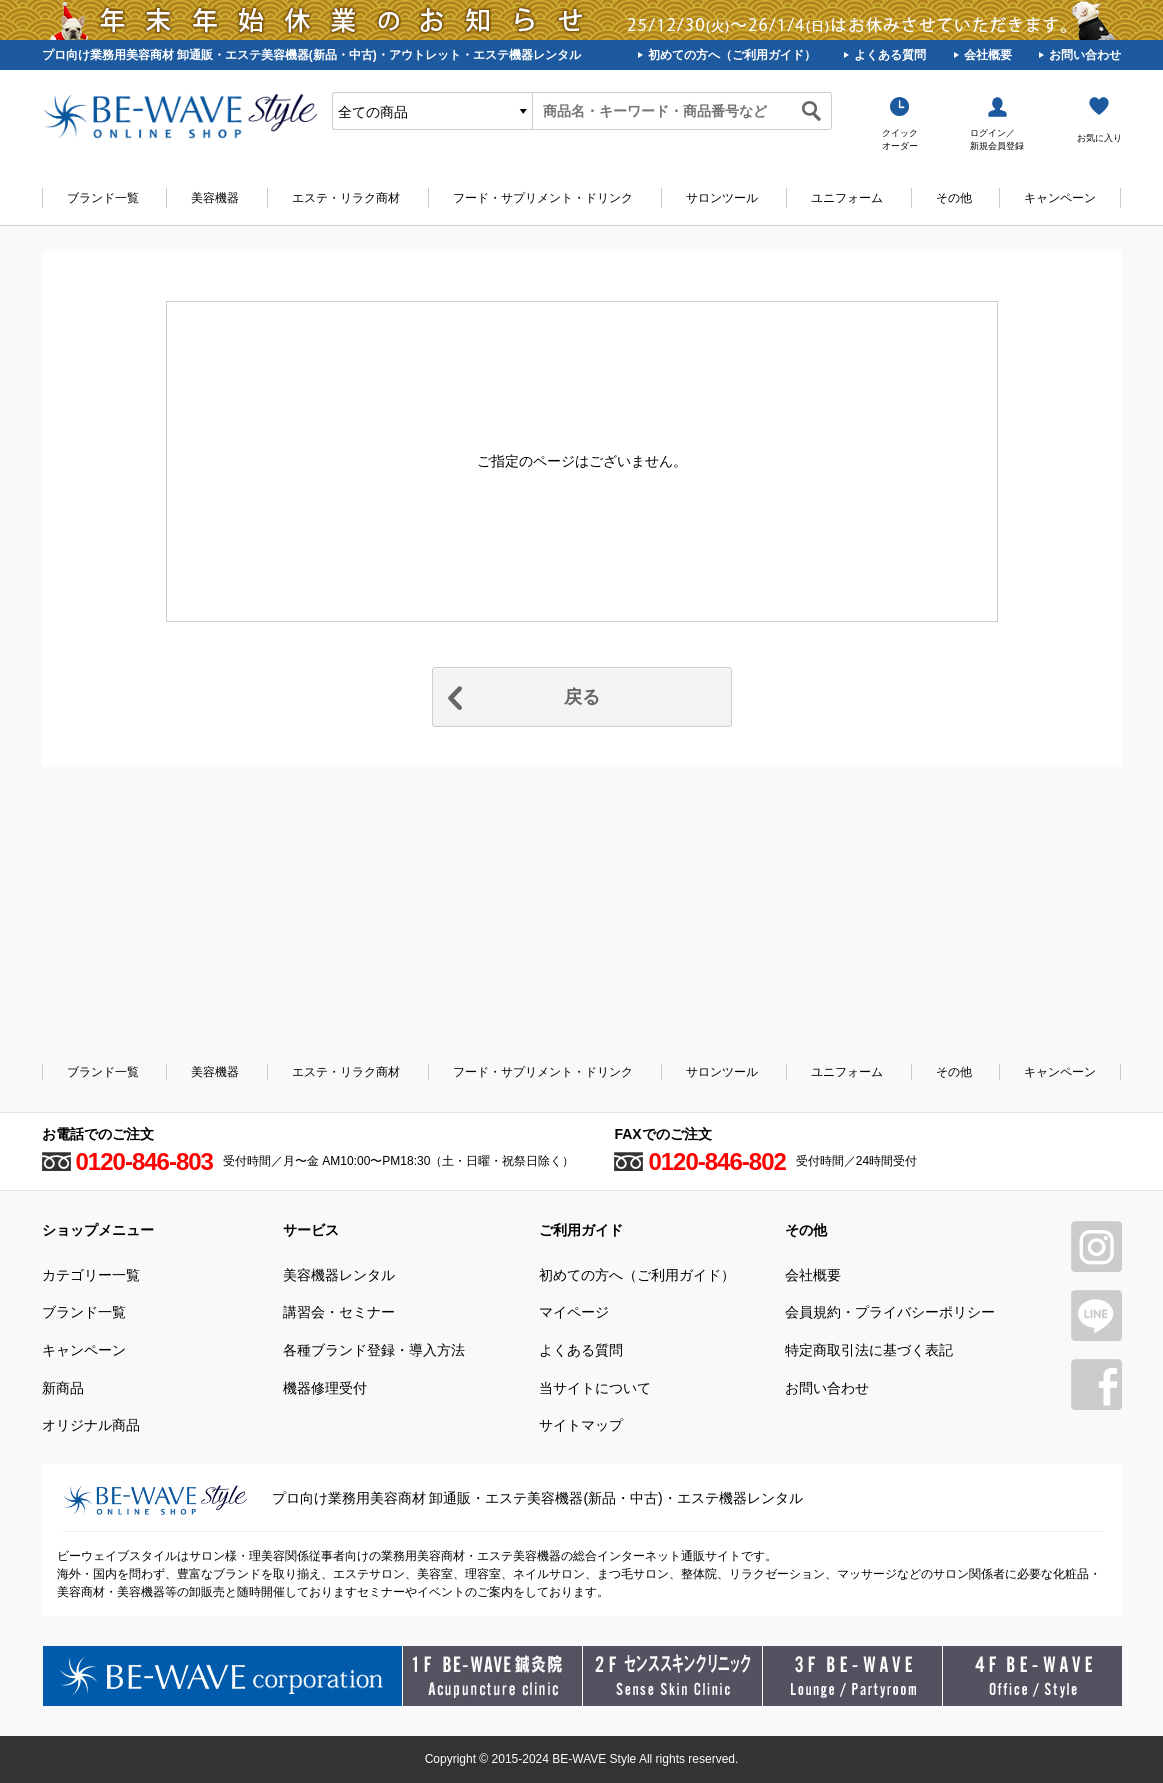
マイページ (574, 1312)
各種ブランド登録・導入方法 (374, 1350)
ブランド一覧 (103, 198)
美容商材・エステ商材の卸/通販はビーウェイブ (179, 116)
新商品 (63, 1388)
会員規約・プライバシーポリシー (890, 1312)
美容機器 (215, 198)
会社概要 (988, 55)
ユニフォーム (847, 198)
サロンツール (722, 198)
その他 (954, 198)
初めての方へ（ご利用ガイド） (732, 55)
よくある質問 (890, 55)
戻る (582, 697)
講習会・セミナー (339, 1312)
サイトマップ (581, 1425)
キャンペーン (1060, 198)
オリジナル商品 (91, 1425)
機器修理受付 (325, 1388)
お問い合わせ (1085, 55)
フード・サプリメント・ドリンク (543, 198)
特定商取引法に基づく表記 (869, 1350)
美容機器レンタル (339, 1275)
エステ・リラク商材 (346, 198)
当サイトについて (595, 1388)
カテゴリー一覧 (91, 1275)
